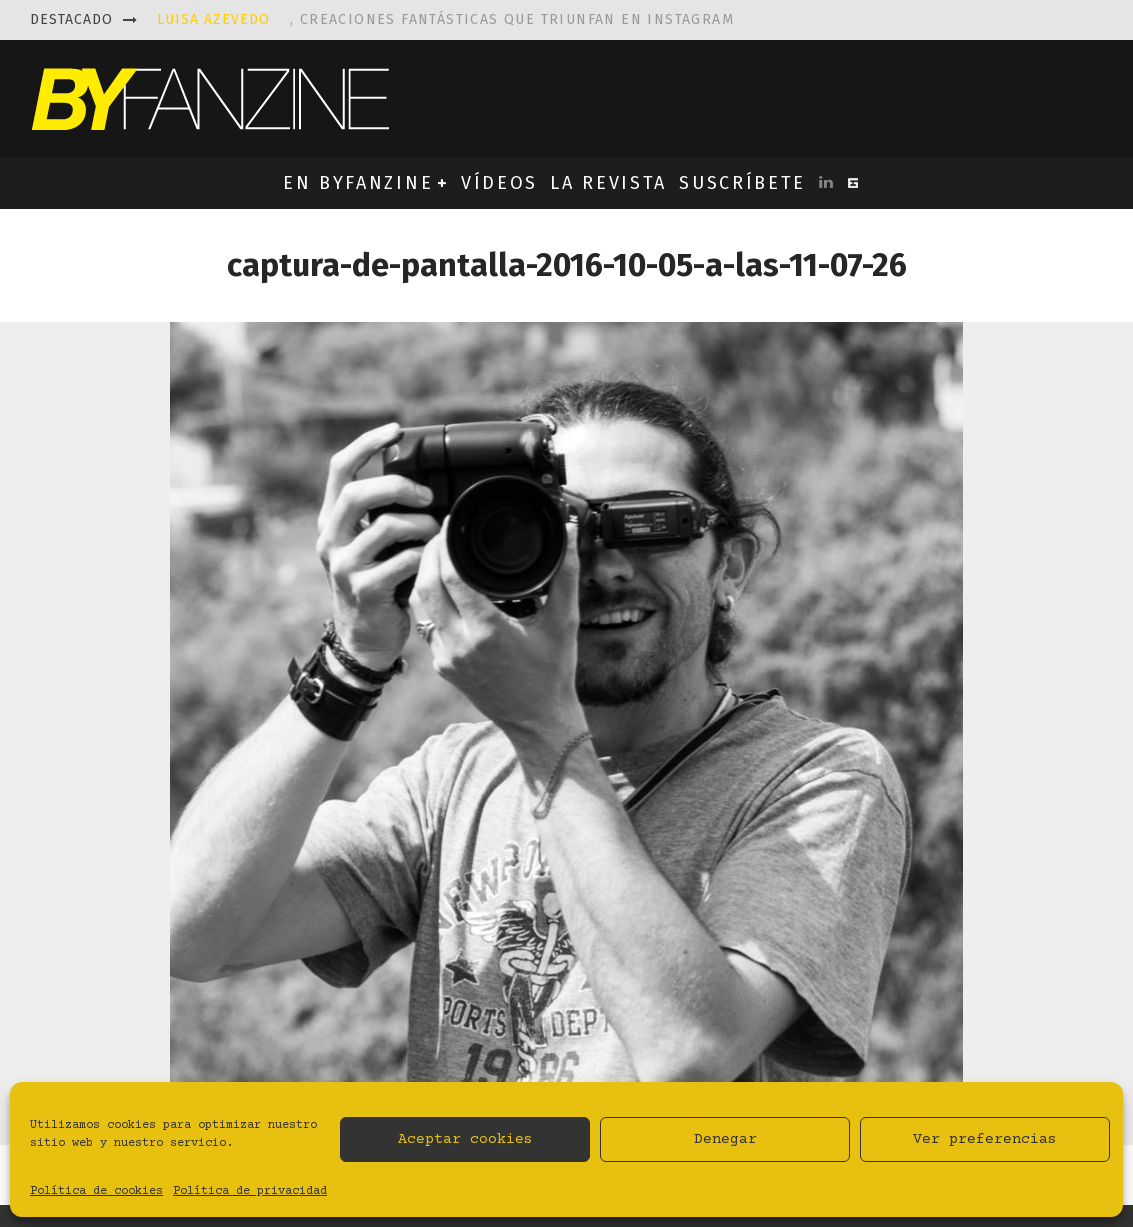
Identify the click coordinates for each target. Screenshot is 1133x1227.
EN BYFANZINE (358, 183)
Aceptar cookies (465, 1139)
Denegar (725, 1139)
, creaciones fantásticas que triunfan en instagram (445, 19)
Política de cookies (96, 1191)
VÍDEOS (499, 183)
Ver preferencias (985, 1139)
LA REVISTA (608, 183)
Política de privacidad (250, 1191)
